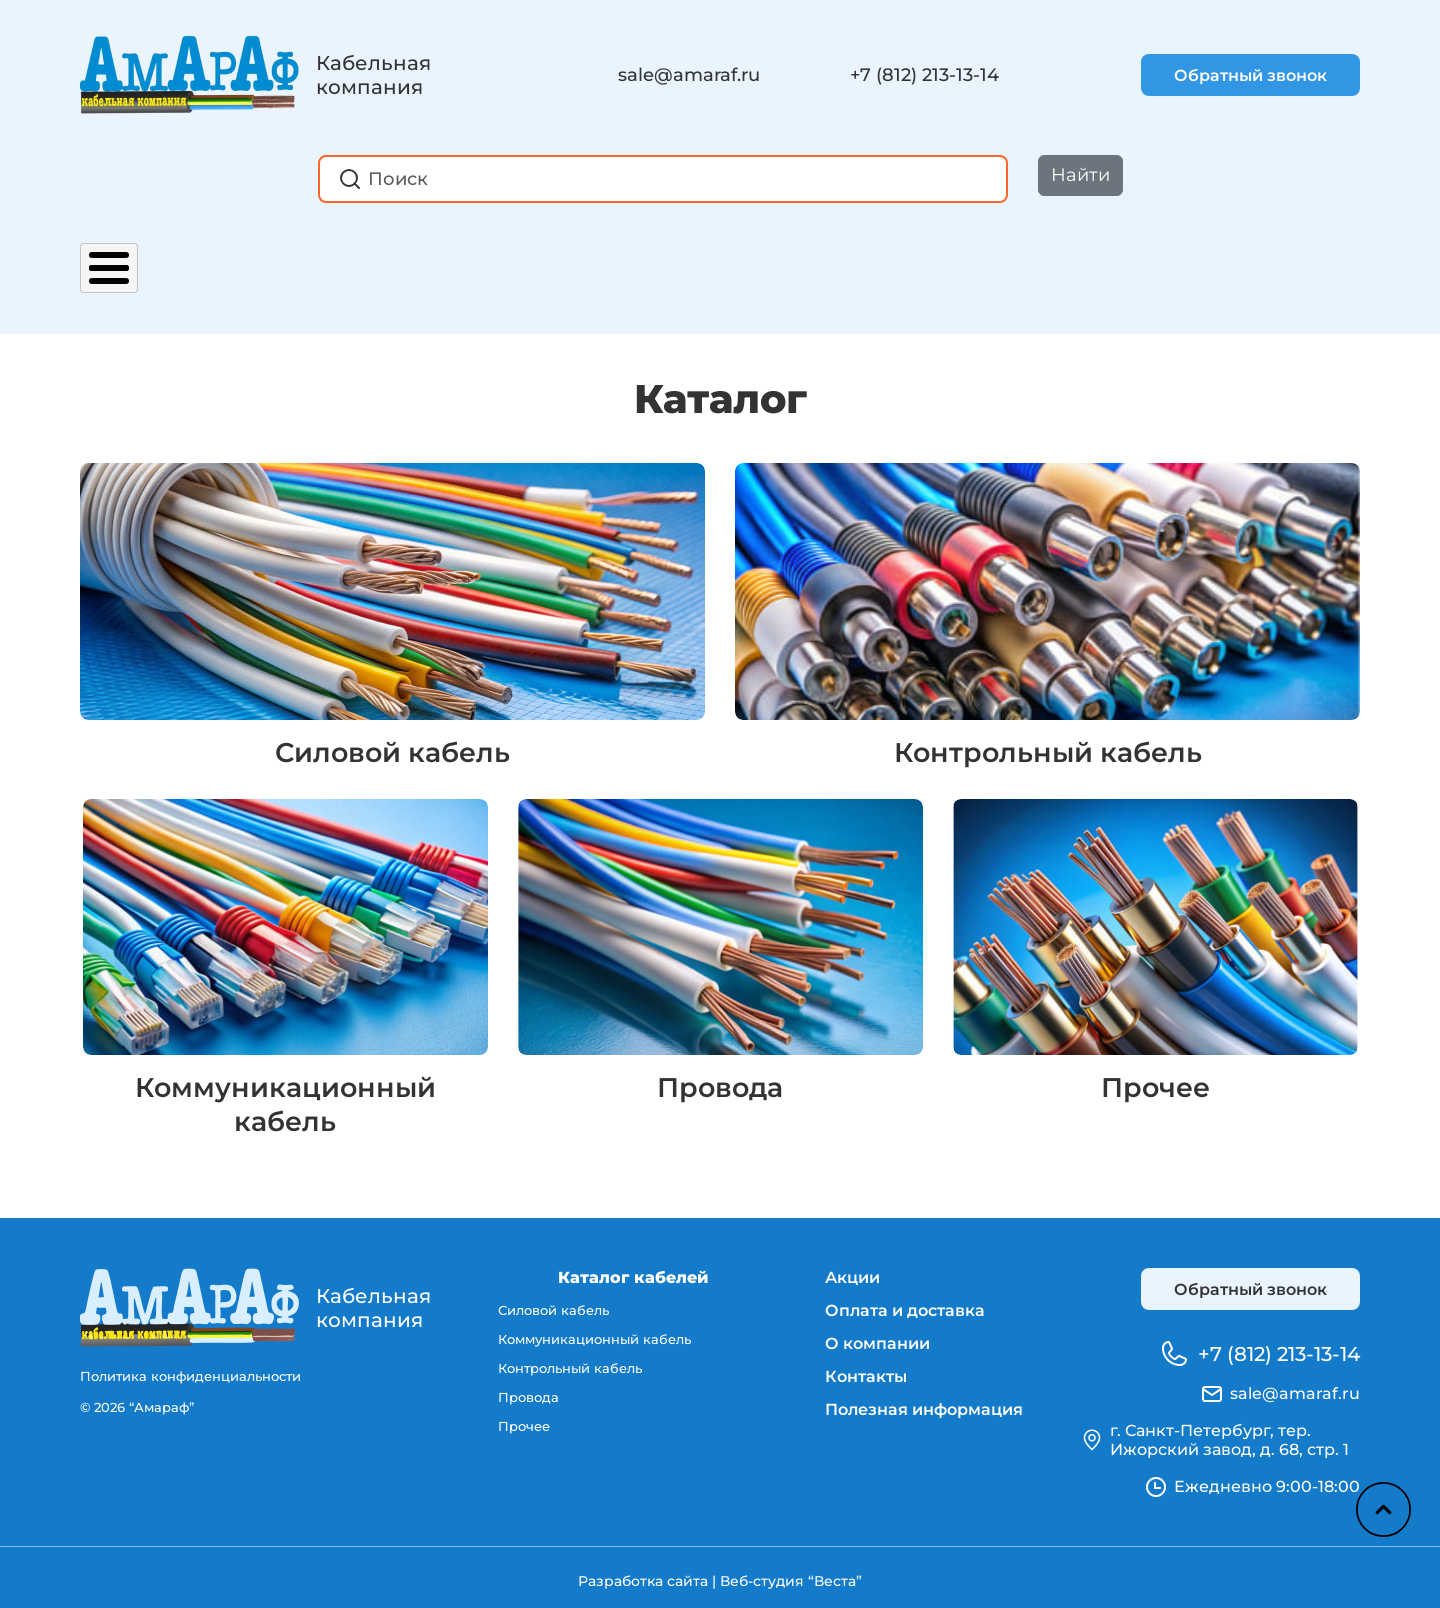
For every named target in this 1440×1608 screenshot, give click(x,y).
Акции (238, 259)
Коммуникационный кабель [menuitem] (594, 1334)
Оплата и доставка (411, 259)
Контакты (772, 259)
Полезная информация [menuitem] (924, 1402)
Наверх (1381, 1508)
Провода (720, 1080)
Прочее (1155, 1080)
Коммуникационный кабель (285, 1097)
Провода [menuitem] (528, 1394)
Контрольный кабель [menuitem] (570, 1364)
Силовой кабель (393, 731)
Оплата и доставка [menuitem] (905, 1303)
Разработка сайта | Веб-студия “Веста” (720, 1574)
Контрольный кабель (1048, 731)
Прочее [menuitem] (524, 1424)
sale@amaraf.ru (689, 75)
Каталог (122, 259)
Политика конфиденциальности (190, 1369)
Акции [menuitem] (852, 1270)
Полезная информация (986, 259)
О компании (616, 259)
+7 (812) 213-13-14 (924, 75)
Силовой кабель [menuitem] (553, 1304)
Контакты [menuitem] (866, 1369)
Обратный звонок (1250, 75)
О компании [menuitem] (877, 1336)
